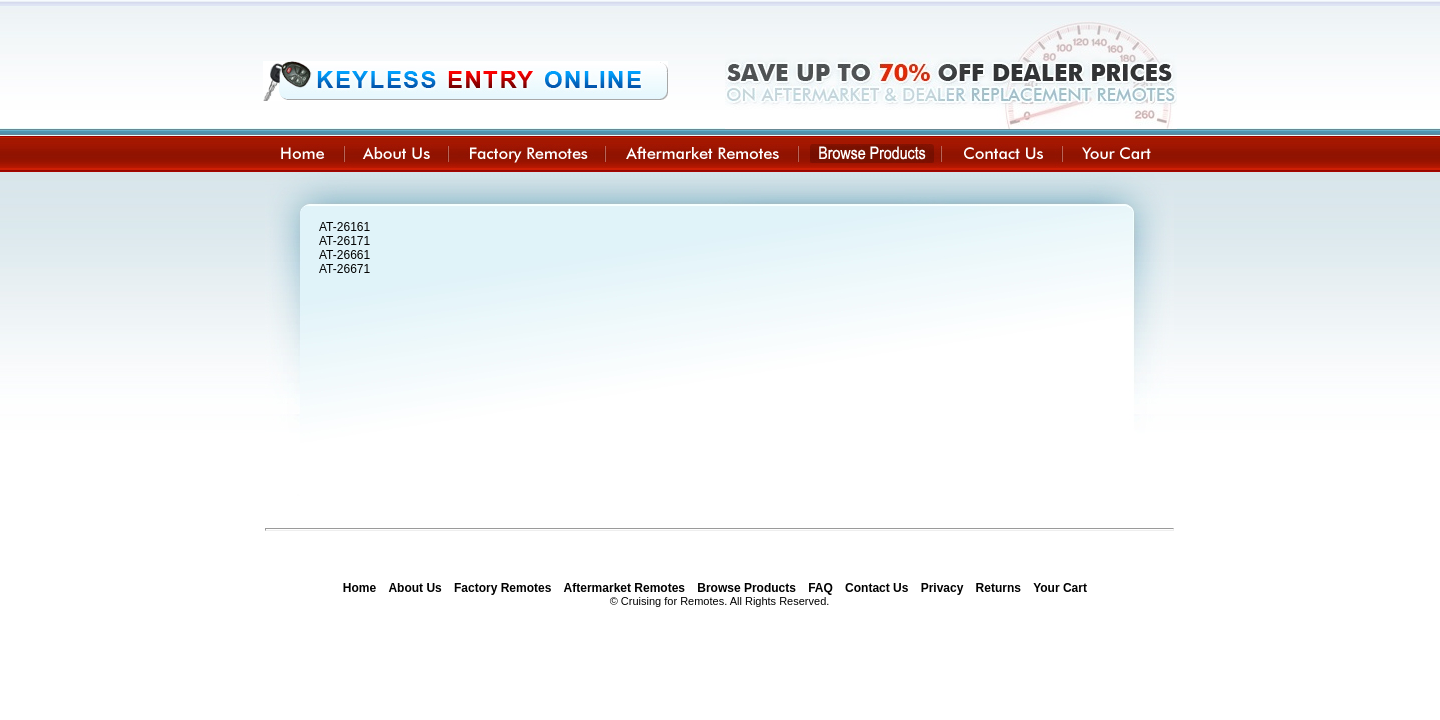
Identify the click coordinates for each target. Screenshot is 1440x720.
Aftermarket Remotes (624, 588)
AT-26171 (344, 241)
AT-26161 (344, 227)
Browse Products (746, 588)
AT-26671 (344, 269)
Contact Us (876, 588)
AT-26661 (344, 255)
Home (359, 588)
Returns (998, 588)
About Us (414, 588)
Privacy (942, 588)
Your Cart (1060, 588)
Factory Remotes (502, 588)
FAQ (820, 588)
